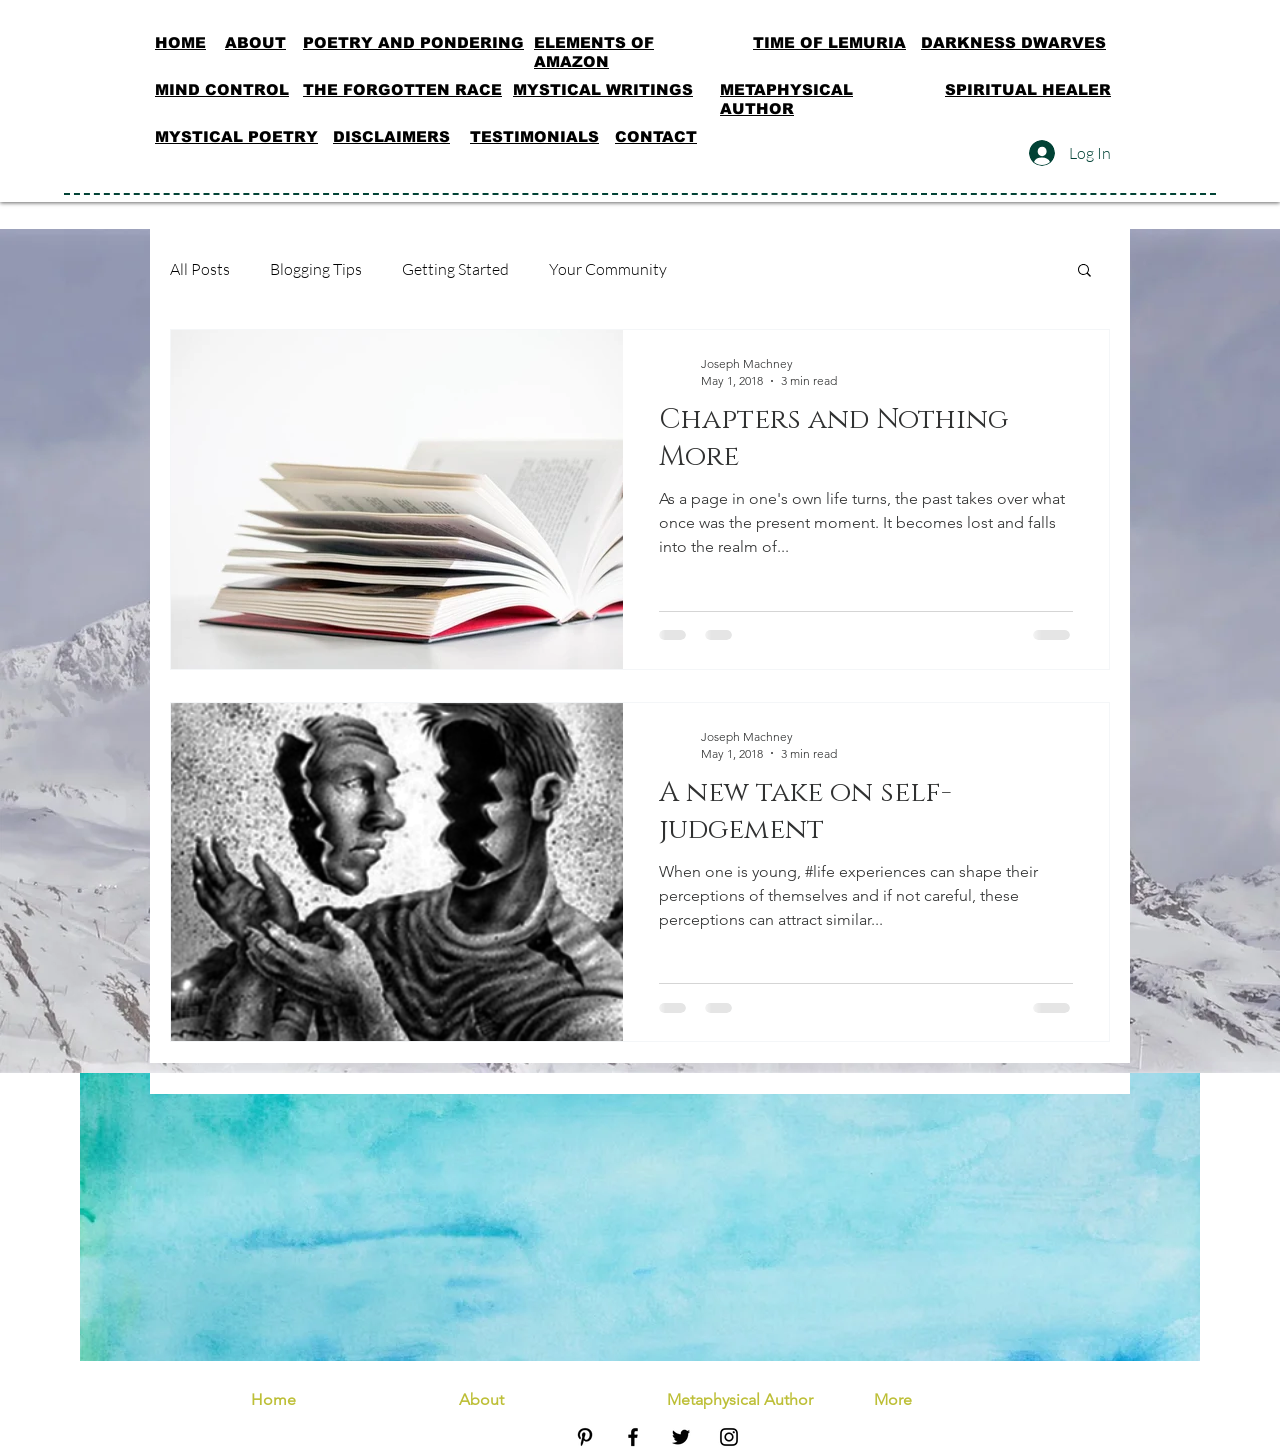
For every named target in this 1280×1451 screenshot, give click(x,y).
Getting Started (455, 269)
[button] (1084, 271)
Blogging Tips (316, 269)
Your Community (608, 269)
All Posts (200, 269)
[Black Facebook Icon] (633, 1437)
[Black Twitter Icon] (681, 1437)
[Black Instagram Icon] (729, 1437)
